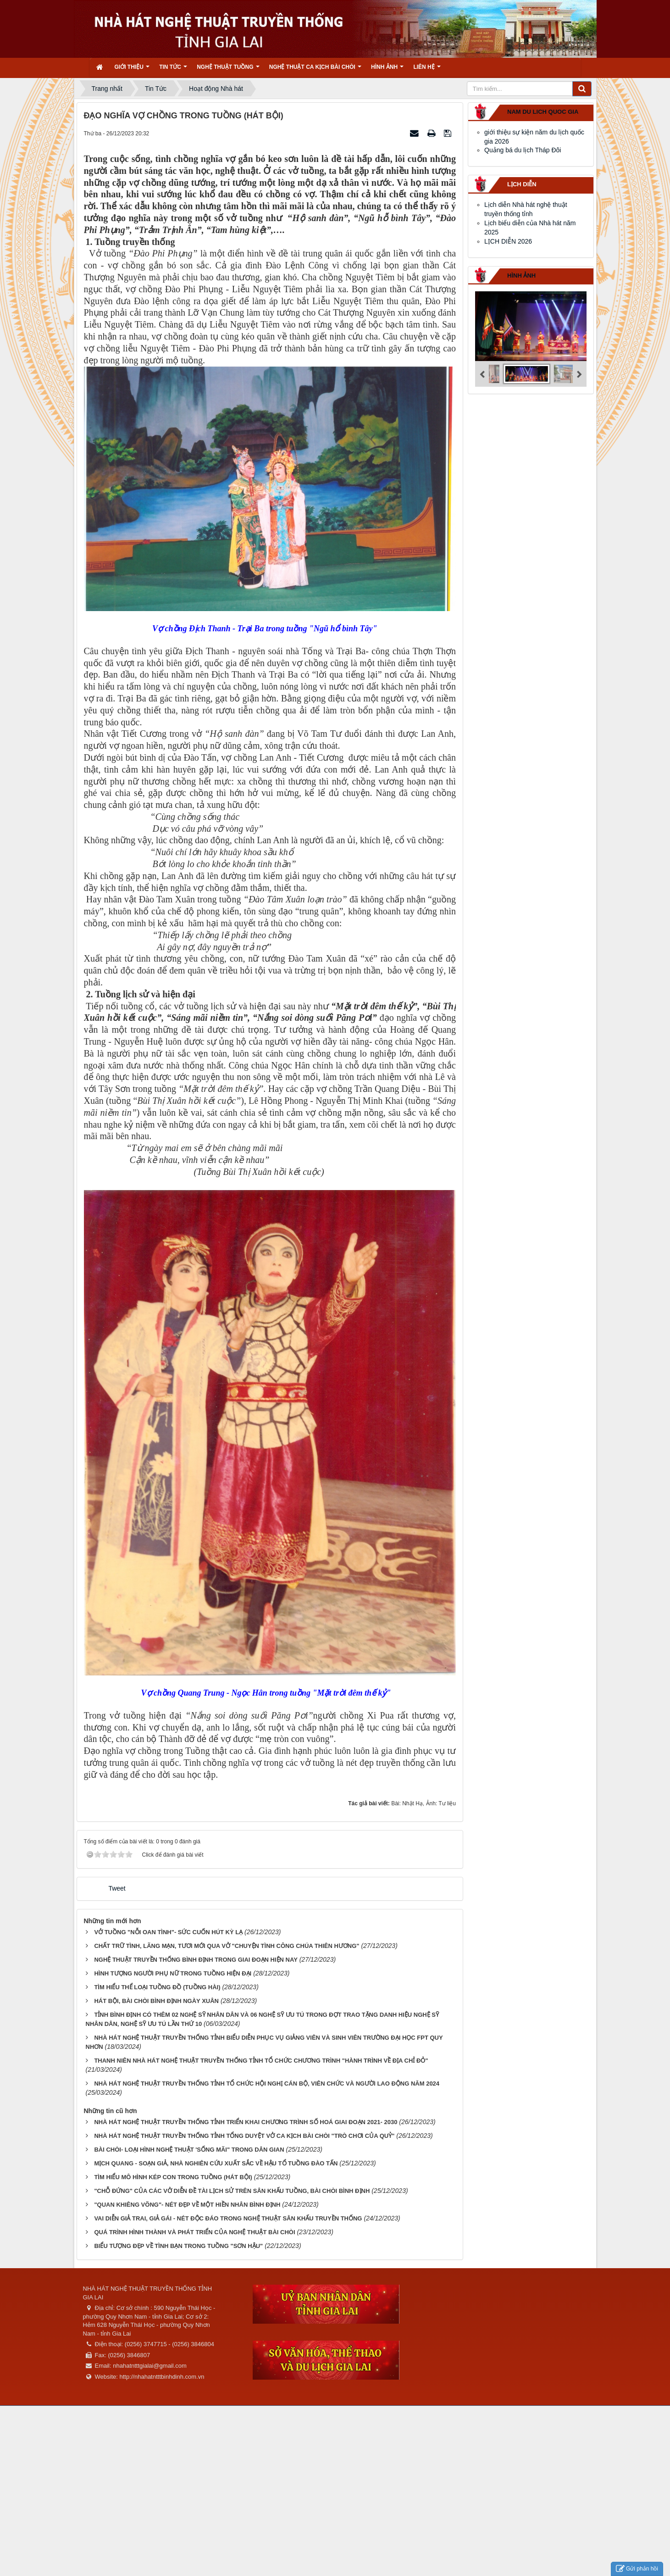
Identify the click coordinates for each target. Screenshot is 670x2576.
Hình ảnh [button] (387, 70)
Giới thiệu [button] (132, 70)
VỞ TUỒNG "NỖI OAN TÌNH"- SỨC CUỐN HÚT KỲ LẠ (168, 1932)
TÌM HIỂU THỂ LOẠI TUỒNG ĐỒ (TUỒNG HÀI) (157, 1987)
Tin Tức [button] (173, 70)
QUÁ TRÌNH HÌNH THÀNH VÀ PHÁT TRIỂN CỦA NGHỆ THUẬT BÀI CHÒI (194, 2232)
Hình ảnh (521, 275)
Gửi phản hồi (637, 2569)
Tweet (116, 1888)
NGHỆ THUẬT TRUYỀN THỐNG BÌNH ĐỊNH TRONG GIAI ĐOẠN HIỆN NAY (195, 1959)
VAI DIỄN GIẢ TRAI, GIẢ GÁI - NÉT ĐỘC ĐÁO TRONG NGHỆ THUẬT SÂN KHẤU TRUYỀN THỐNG (228, 2218)
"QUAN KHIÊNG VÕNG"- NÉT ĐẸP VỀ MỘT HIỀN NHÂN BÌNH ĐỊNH (187, 2204)
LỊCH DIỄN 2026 (508, 241)
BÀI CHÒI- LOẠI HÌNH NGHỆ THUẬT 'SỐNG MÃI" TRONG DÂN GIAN (189, 2149)
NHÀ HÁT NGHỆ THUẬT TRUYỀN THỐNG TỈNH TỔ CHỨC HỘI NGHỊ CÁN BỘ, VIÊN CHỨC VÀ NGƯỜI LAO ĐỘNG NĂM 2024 (266, 2083)
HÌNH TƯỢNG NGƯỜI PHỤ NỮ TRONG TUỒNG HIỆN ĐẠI (172, 1973)
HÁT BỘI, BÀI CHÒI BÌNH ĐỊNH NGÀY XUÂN (156, 2000)
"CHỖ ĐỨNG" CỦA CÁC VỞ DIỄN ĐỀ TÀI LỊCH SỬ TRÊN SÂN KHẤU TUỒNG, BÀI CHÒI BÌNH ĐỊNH (232, 2190)
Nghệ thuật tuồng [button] (228, 70)
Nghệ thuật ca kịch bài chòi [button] (315, 70)
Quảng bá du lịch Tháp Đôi (522, 150)
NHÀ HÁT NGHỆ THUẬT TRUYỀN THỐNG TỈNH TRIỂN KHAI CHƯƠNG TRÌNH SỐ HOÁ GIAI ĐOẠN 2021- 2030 (245, 2122)
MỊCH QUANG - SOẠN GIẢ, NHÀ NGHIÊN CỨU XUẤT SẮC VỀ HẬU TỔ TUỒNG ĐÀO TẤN (216, 2163)
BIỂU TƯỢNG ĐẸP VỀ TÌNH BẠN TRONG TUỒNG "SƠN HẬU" (178, 2245)
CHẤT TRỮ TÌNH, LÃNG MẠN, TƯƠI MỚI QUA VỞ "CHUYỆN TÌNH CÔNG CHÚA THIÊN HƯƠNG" (226, 1945)
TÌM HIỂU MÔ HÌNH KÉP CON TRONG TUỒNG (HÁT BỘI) (173, 2177)
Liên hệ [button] (427, 70)
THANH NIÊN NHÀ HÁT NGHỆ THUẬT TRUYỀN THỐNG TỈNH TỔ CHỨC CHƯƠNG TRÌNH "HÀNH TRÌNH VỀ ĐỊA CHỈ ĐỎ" (261, 2060)
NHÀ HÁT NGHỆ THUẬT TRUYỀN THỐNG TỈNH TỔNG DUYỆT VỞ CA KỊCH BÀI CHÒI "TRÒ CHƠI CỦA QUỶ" (244, 2135)
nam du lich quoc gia (542, 111)
